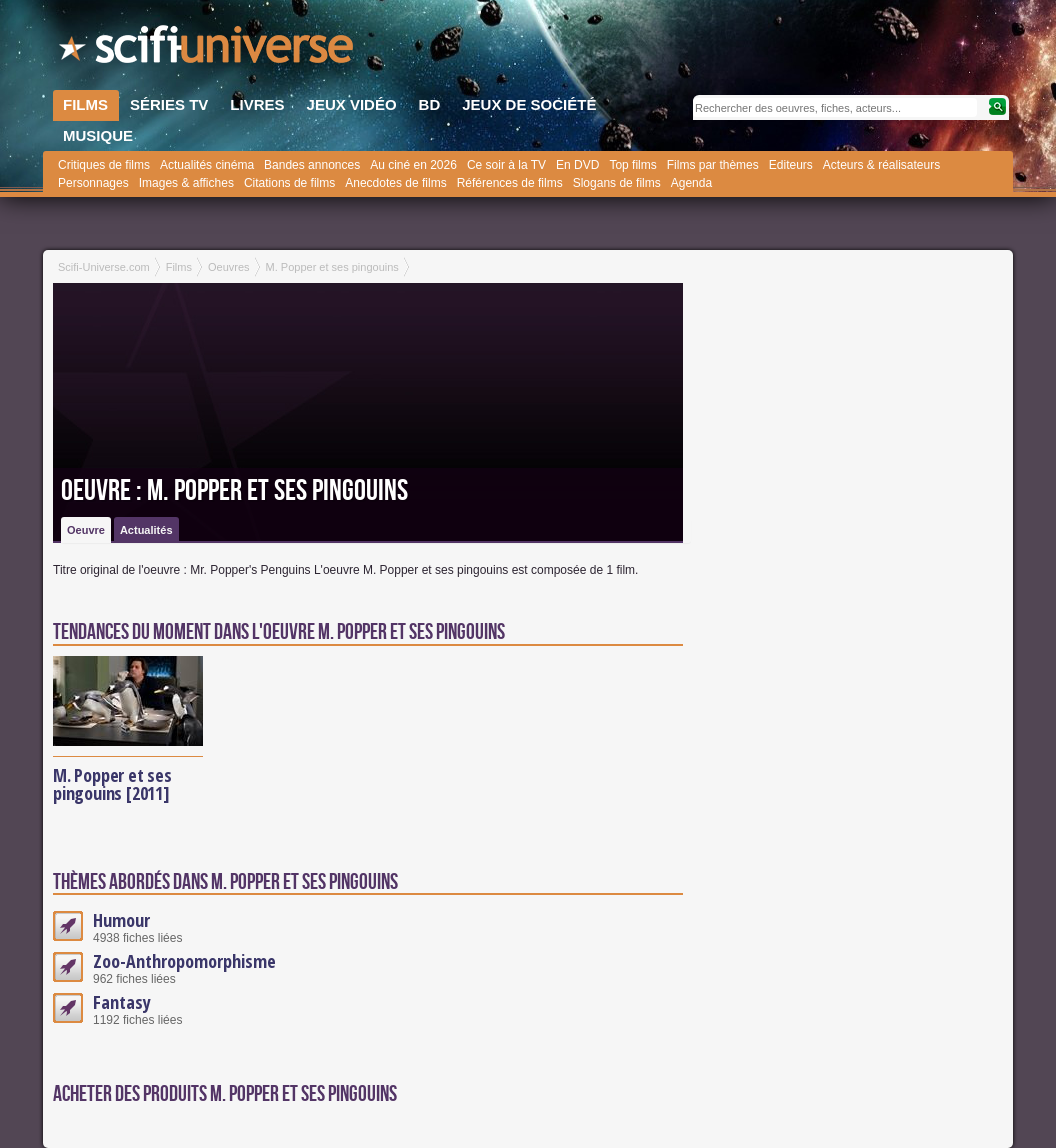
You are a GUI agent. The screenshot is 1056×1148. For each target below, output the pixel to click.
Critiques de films (104, 165)
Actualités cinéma (207, 165)
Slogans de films (617, 183)
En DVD (577, 165)
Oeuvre (86, 530)
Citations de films (289, 183)
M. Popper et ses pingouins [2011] (112, 784)
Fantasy (122, 1002)
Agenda (691, 183)
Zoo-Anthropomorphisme (184, 961)
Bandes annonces (312, 165)
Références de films (510, 183)
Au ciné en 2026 (413, 165)
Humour (121, 920)
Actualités (146, 530)
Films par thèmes (713, 165)
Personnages (93, 183)
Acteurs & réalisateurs (881, 165)
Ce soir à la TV (506, 165)
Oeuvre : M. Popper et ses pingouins (234, 491)
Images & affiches (186, 183)
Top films (632, 165)
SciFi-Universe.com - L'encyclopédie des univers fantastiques (208, 50)
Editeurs (791, 165)
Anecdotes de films (395, 183)
